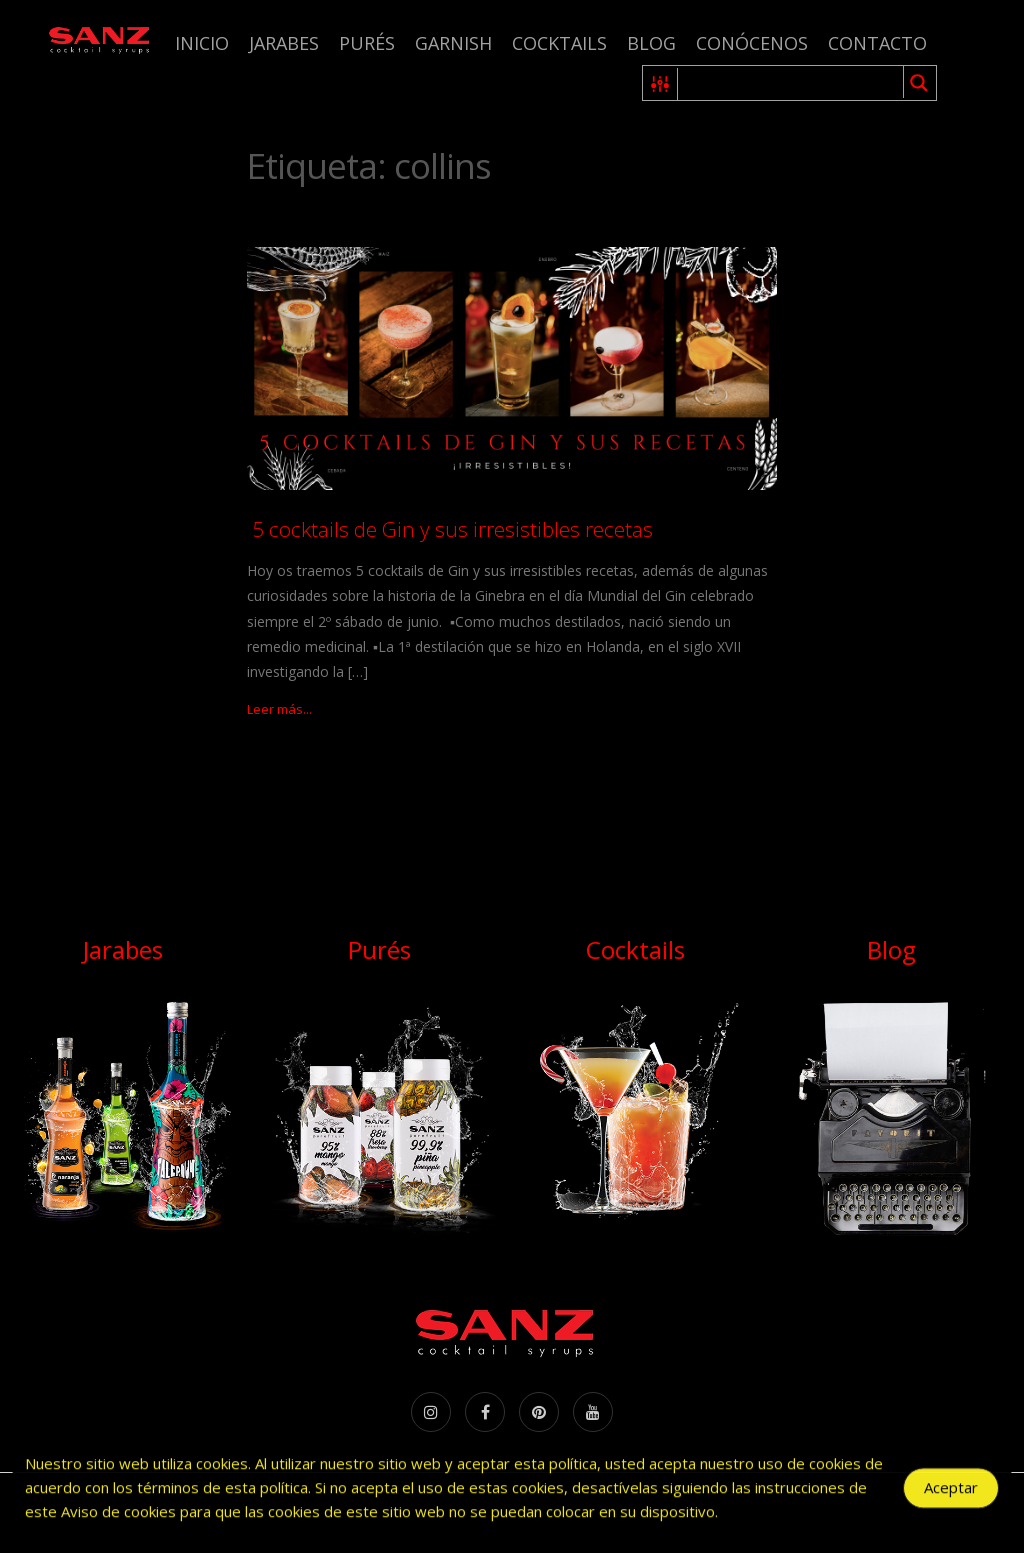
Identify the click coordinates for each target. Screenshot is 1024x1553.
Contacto (877, 43)
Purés (367, 43)
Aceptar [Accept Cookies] (951, 1501)
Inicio (202, 43)
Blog (651, 43)
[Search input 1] (791, 83)
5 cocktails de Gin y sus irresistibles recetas (450, 529)
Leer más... (279, 709)
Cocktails (559, 43)
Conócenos (752, 43)
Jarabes (284, 43)
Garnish (453, 43)
